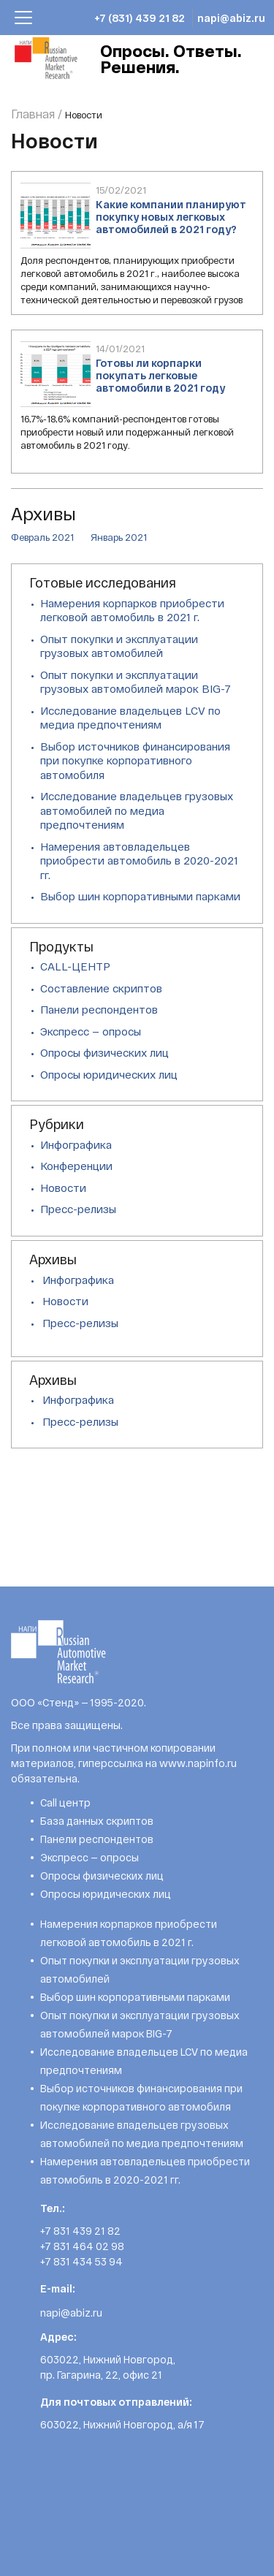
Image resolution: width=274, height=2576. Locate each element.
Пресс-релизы (78, 1208)
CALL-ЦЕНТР (75, 966)
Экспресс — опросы (90, 1031)
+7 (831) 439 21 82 (139, 18)
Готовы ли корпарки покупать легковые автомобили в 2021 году (160, 375)
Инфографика (76, 1144)
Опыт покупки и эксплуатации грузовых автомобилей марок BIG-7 (135, 682)
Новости (63, 1187)
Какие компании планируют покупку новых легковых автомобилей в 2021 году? (171, 216)
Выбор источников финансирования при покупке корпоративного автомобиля (135, 760)
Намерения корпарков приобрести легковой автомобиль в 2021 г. (132, 610)
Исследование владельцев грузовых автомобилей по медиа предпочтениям (136, 810)
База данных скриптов (96, 1821)
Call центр (65, 1802)
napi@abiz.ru (231, 18)
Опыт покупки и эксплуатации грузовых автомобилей (119, 646)
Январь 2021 (119, 537)
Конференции (76, 1165)
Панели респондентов (99, 1009)
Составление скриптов (101, 988)
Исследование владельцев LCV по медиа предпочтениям (130, 718)
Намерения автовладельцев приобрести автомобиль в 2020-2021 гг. (139, 860)
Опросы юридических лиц (109, 1074)
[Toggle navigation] (23, 17)
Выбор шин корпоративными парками (140, 896)
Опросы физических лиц (104, 1052)
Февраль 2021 (42, 537)
